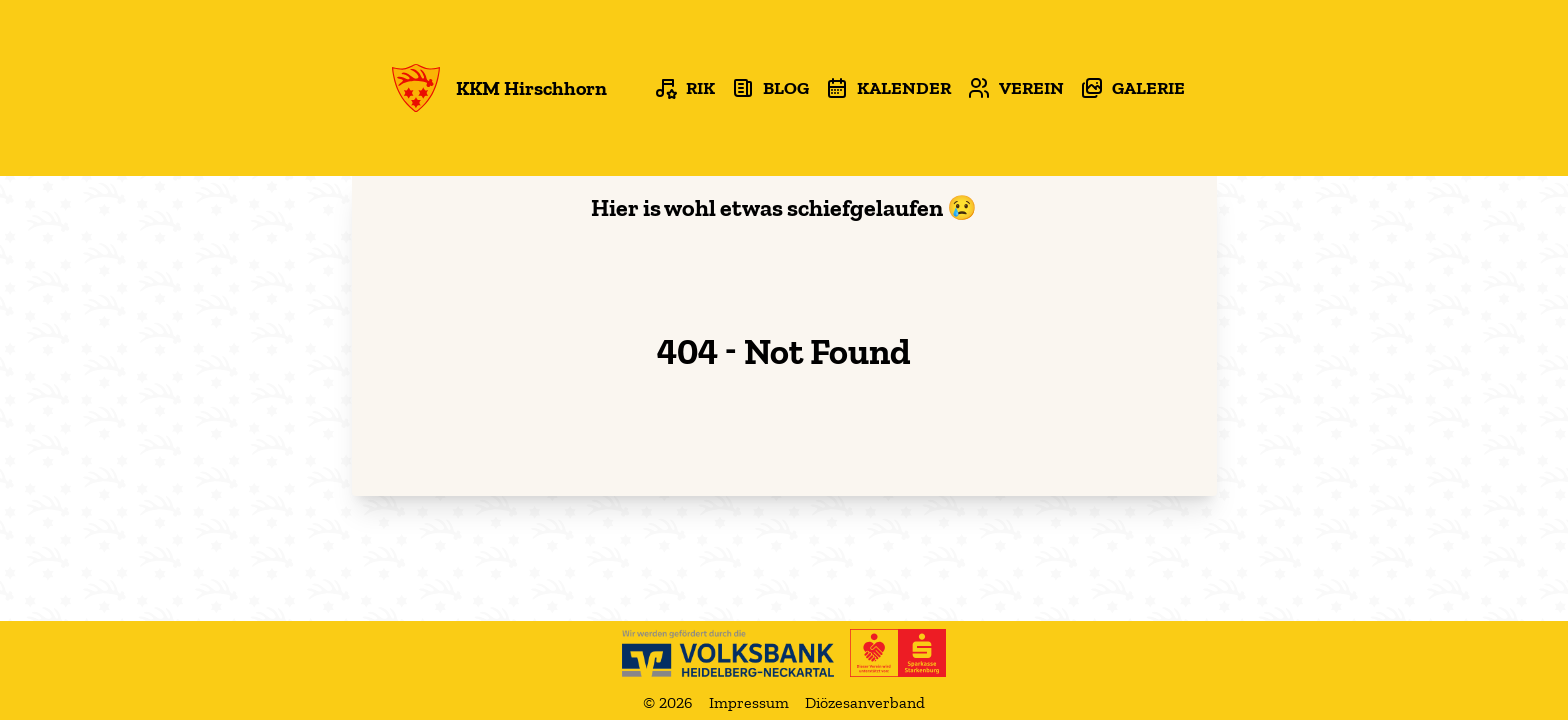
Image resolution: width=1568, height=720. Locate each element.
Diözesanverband (865, 702)
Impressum (749, 702)
